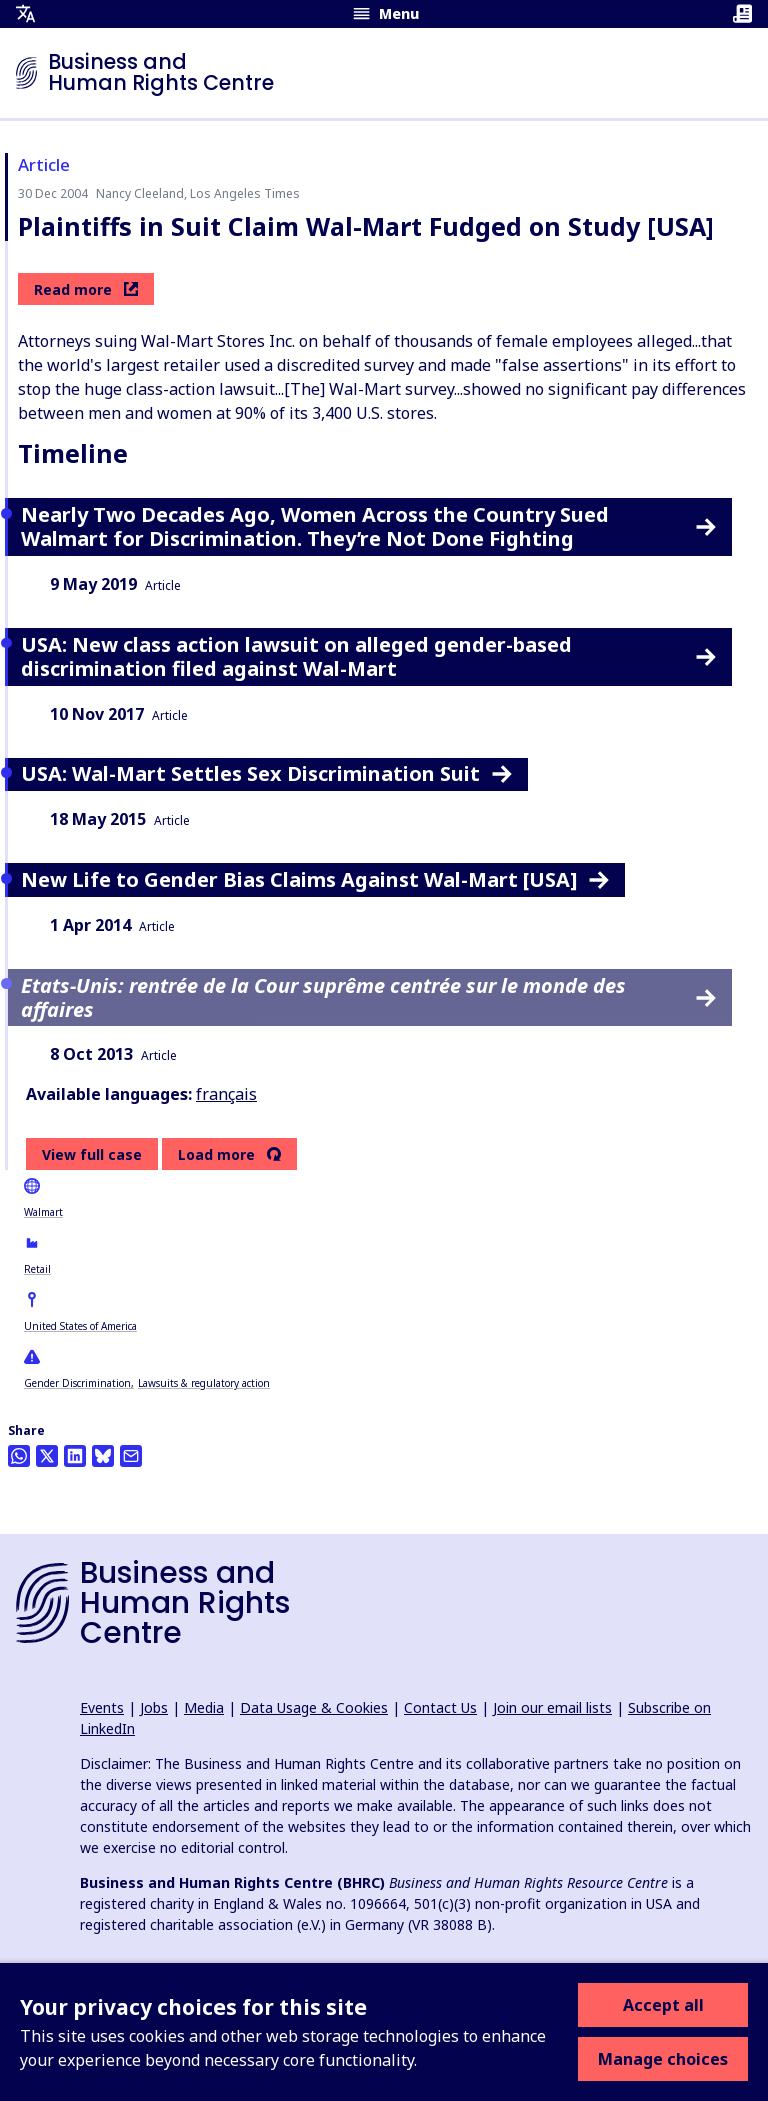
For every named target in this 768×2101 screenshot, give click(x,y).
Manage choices (663, 2059)
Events (102, 1707)
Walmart (43, 1212)
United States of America (80, 1326)
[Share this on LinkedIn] (75, 1456)
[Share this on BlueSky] (103, 1456)
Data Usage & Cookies (314, 1707)
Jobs (154, 1707)
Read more (86, 289)
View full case (92, 1154)
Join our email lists (552, 1707)
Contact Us (440, 1707)
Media (204, 1707)
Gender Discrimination (77, 1383)
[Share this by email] (131, 1456)
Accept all (663, 2005)
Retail (37, 1269)
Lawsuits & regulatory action (204, 1383)
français (226, 1094)
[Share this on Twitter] (47, 1456)
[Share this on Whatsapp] (19, 1456)
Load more (216, 1155)
